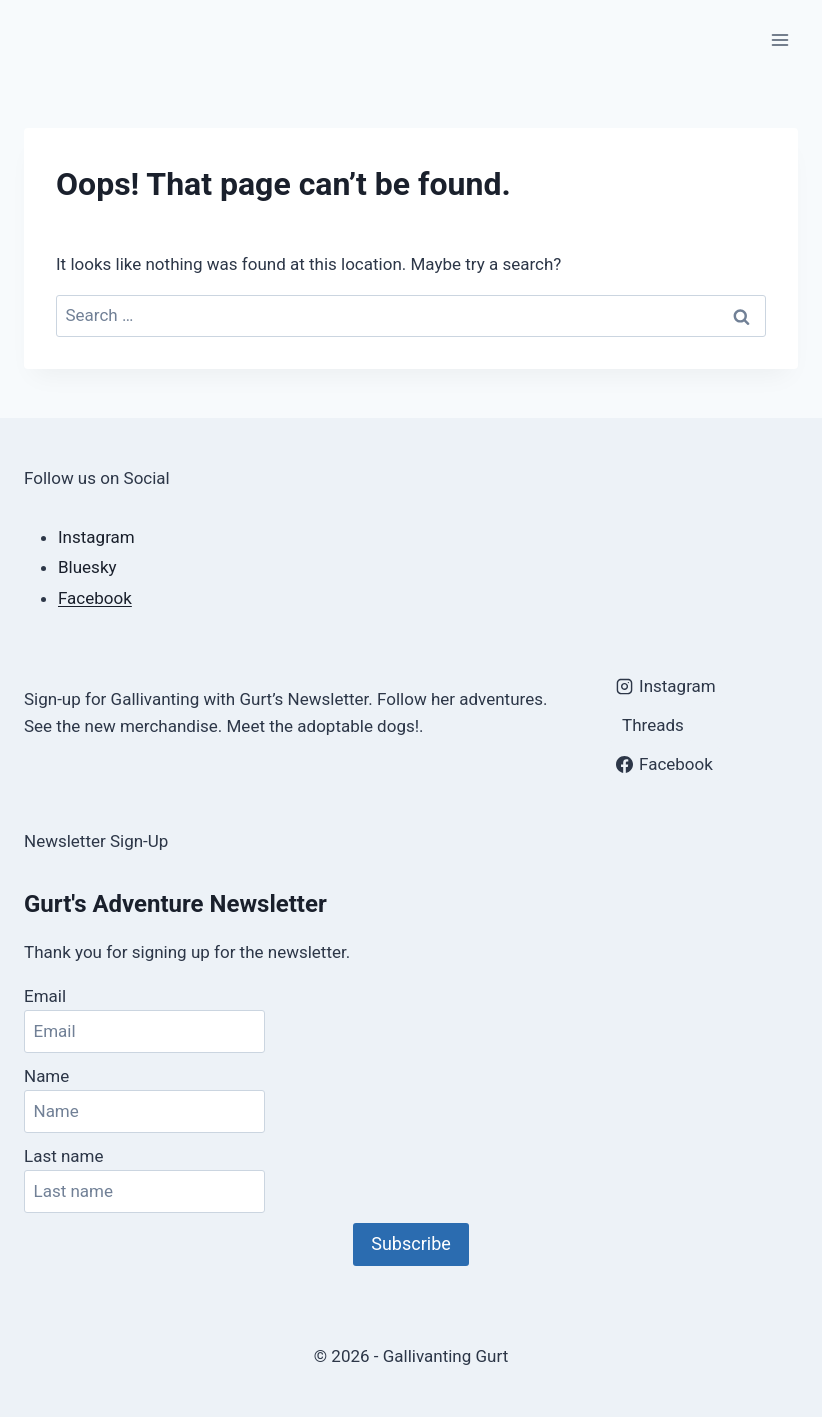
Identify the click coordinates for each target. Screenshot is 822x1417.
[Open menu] (779, 39)
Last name (64, 1156)
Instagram (96, 537)
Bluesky (87, 567)
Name (46, 1076)
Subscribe (411, 1243)
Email (45, 996)
